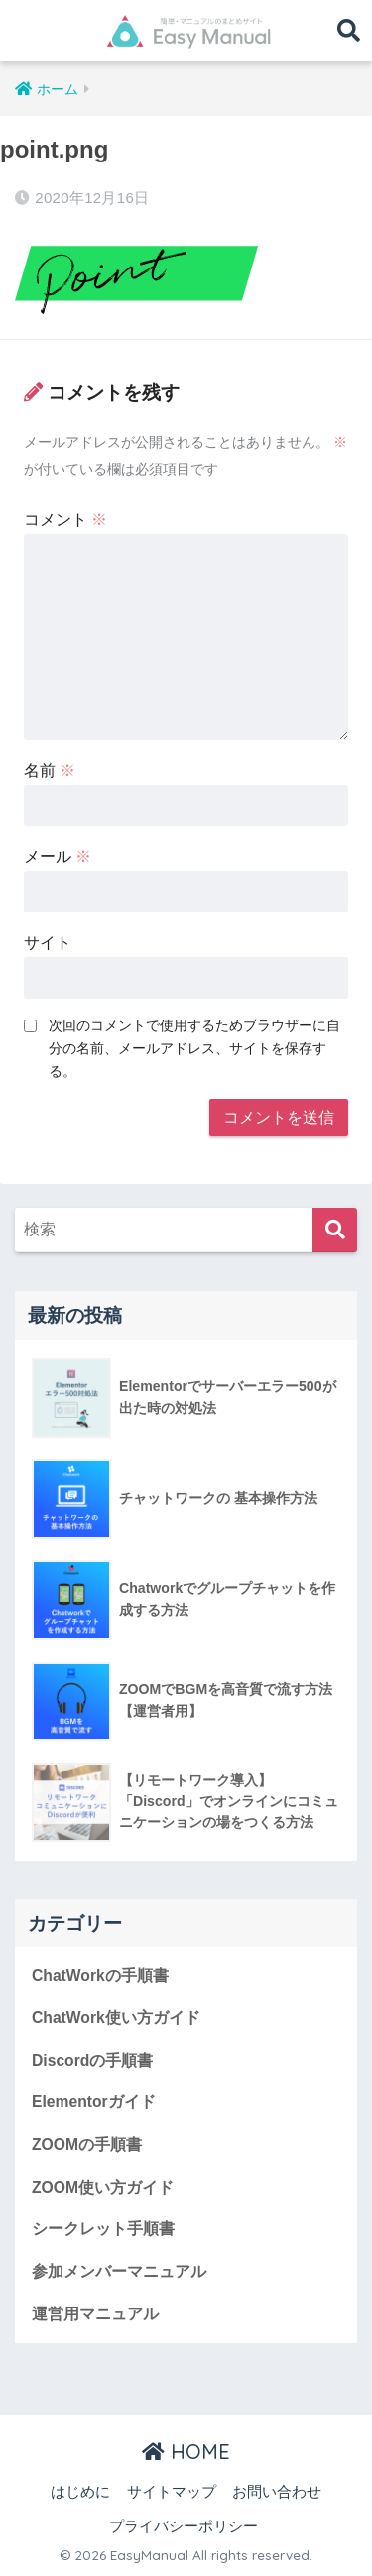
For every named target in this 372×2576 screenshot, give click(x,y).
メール (57, 856)
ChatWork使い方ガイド (116, 2017)
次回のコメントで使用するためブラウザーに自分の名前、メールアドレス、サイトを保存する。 (194, 1048)
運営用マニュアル (95, 2314)
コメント (65, 519)
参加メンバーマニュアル (119, 2271)
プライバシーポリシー (183, 2526)
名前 (49, 770)
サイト (47, 942)
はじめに (80, 2492)
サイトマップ (171, 2492)
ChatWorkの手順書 (100, 1975)
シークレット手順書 (103, 2228)
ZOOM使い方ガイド (103, 2187)
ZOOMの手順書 (87, 2144)
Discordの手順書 (92, 2060)
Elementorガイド (94, 2101)
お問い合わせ (276, 2492)
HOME (186, 2451)
